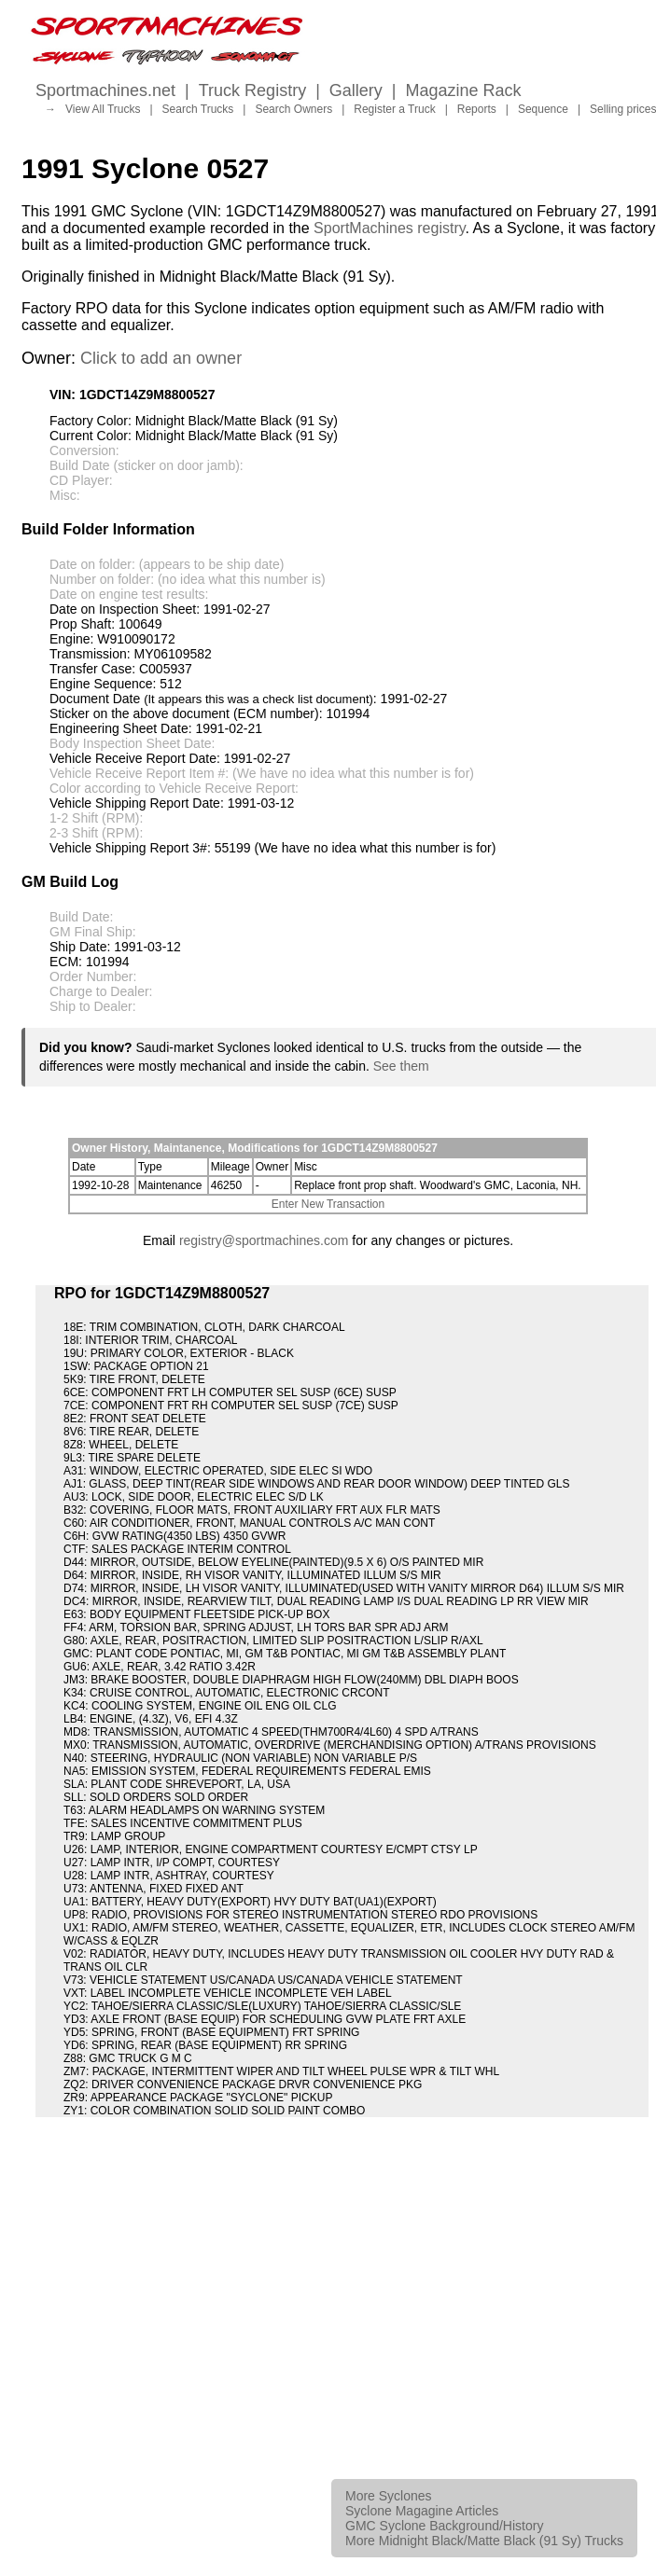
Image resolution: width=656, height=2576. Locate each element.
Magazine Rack (464, 90)
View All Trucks (102, 109)
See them (401, 1066)
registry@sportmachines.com (264, 1240)
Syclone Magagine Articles (421, 2510)
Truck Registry (252, 90)
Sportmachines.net (105, 90)
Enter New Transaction (328, 1204)
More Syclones (388, 2495)
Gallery (356, 90)
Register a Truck (394, 109)
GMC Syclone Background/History (444, 2525)
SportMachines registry (389, 228)
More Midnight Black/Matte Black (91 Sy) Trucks (484, 2540)
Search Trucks (198, 109)
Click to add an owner (161, 358)
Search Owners (293, 109)
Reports (476, 109)
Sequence (543, 109)
